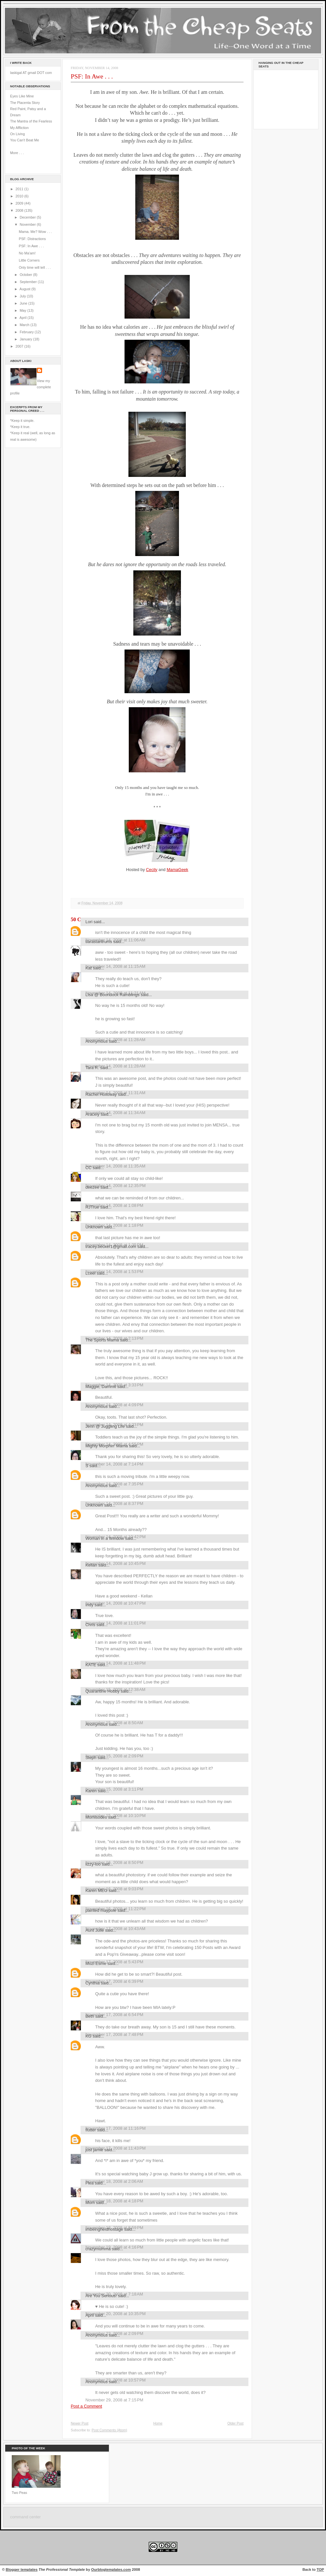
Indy (89, 1604)
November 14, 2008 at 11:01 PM (115, 1623)
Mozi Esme (95, 1963)
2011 (20, 189)
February (27, 332)
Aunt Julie (94, 1930)
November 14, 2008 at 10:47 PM (115, 1603)
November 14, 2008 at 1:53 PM (114, 1271)
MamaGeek (177, 869)
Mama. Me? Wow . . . (35, 232)
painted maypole (100, 1910)
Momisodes (96, 1817)
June (24, 303)
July (23, 296)
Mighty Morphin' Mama (106, 1445)
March (25, 325)
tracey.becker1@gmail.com (110, 1246)
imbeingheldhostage (104, 2229)
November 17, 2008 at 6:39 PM (114, 1981)
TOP (320, 2569)
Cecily (151, 869)
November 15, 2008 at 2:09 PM (114, 1755)
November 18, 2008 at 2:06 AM (114, 2181)
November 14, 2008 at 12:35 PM (115, 1185)
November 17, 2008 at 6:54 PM (114, 2014)
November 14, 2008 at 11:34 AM (115, 1112)
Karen (90, 1790)
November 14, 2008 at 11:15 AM (115, 966)
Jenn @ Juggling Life (105, 1426)
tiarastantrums (98, 941)
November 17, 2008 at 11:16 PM (115, 2128)
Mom (90, 2202)
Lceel (90, 1273)
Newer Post (79, 2423)
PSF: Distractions (32, 239)
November (28, 224)
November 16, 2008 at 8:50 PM (114, 1862)
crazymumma (98, 2248)
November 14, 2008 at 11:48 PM (115, 1663)
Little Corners (29, 260)
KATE (90, 1664)
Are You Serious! (101, 2295)
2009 (20, 203)
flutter (90, 2129)
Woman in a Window (104, 1538)
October (26, 275)
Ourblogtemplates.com (111, 2569)
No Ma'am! (27, 253)
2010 (20, 196)
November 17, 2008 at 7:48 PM (114, 2034)
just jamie (94, 2149)
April (23, 318)
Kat (88, 968)
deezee (92, 1187)
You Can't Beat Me (24, 140)
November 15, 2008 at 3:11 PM (114, 1789)
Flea (89, 2183)
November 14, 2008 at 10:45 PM (115, 1563)
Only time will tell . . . (35, 267)
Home (157, 2423)
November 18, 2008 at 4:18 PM (114, 2200)
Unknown (94, 1226)
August (25, 289)
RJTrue (92, 1207)
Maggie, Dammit (100, 1386)
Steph (90, 1757)
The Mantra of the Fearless (31, 121)
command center (25, 2517)
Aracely (92, 1114)
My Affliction (19, 128)
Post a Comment (86, 2406)
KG (88, 2036)
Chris (90, 1624)
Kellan (91, 1565)
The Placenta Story (25, 103)
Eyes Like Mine (22, 96)
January (26, 339)
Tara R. (92, 1067)
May (23, 310)
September (28, 282)
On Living (17, 134)
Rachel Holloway (101, 1094)
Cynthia (92, 1983)
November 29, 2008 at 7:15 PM (114, 2399)
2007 (20, 346)
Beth (89, 2016)
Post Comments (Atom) (109, 2430)
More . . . (17, 153)
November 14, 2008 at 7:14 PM (114, 1464)
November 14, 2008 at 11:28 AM (115, 1066)
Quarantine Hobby (102, 1691)
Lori (89, 921)
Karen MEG (96, 1890)
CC (88, 1167)
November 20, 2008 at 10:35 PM (115, 2313)
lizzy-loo (93, 1864)
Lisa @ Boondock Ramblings (112, 994)
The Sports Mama (102, 1340)
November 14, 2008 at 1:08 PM (114, 1205)
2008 (20, 210)
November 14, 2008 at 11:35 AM (115, 1166)
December (28, 217)
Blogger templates (22, 2569)
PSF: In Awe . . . (31, 246)
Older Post (235, 2423)
